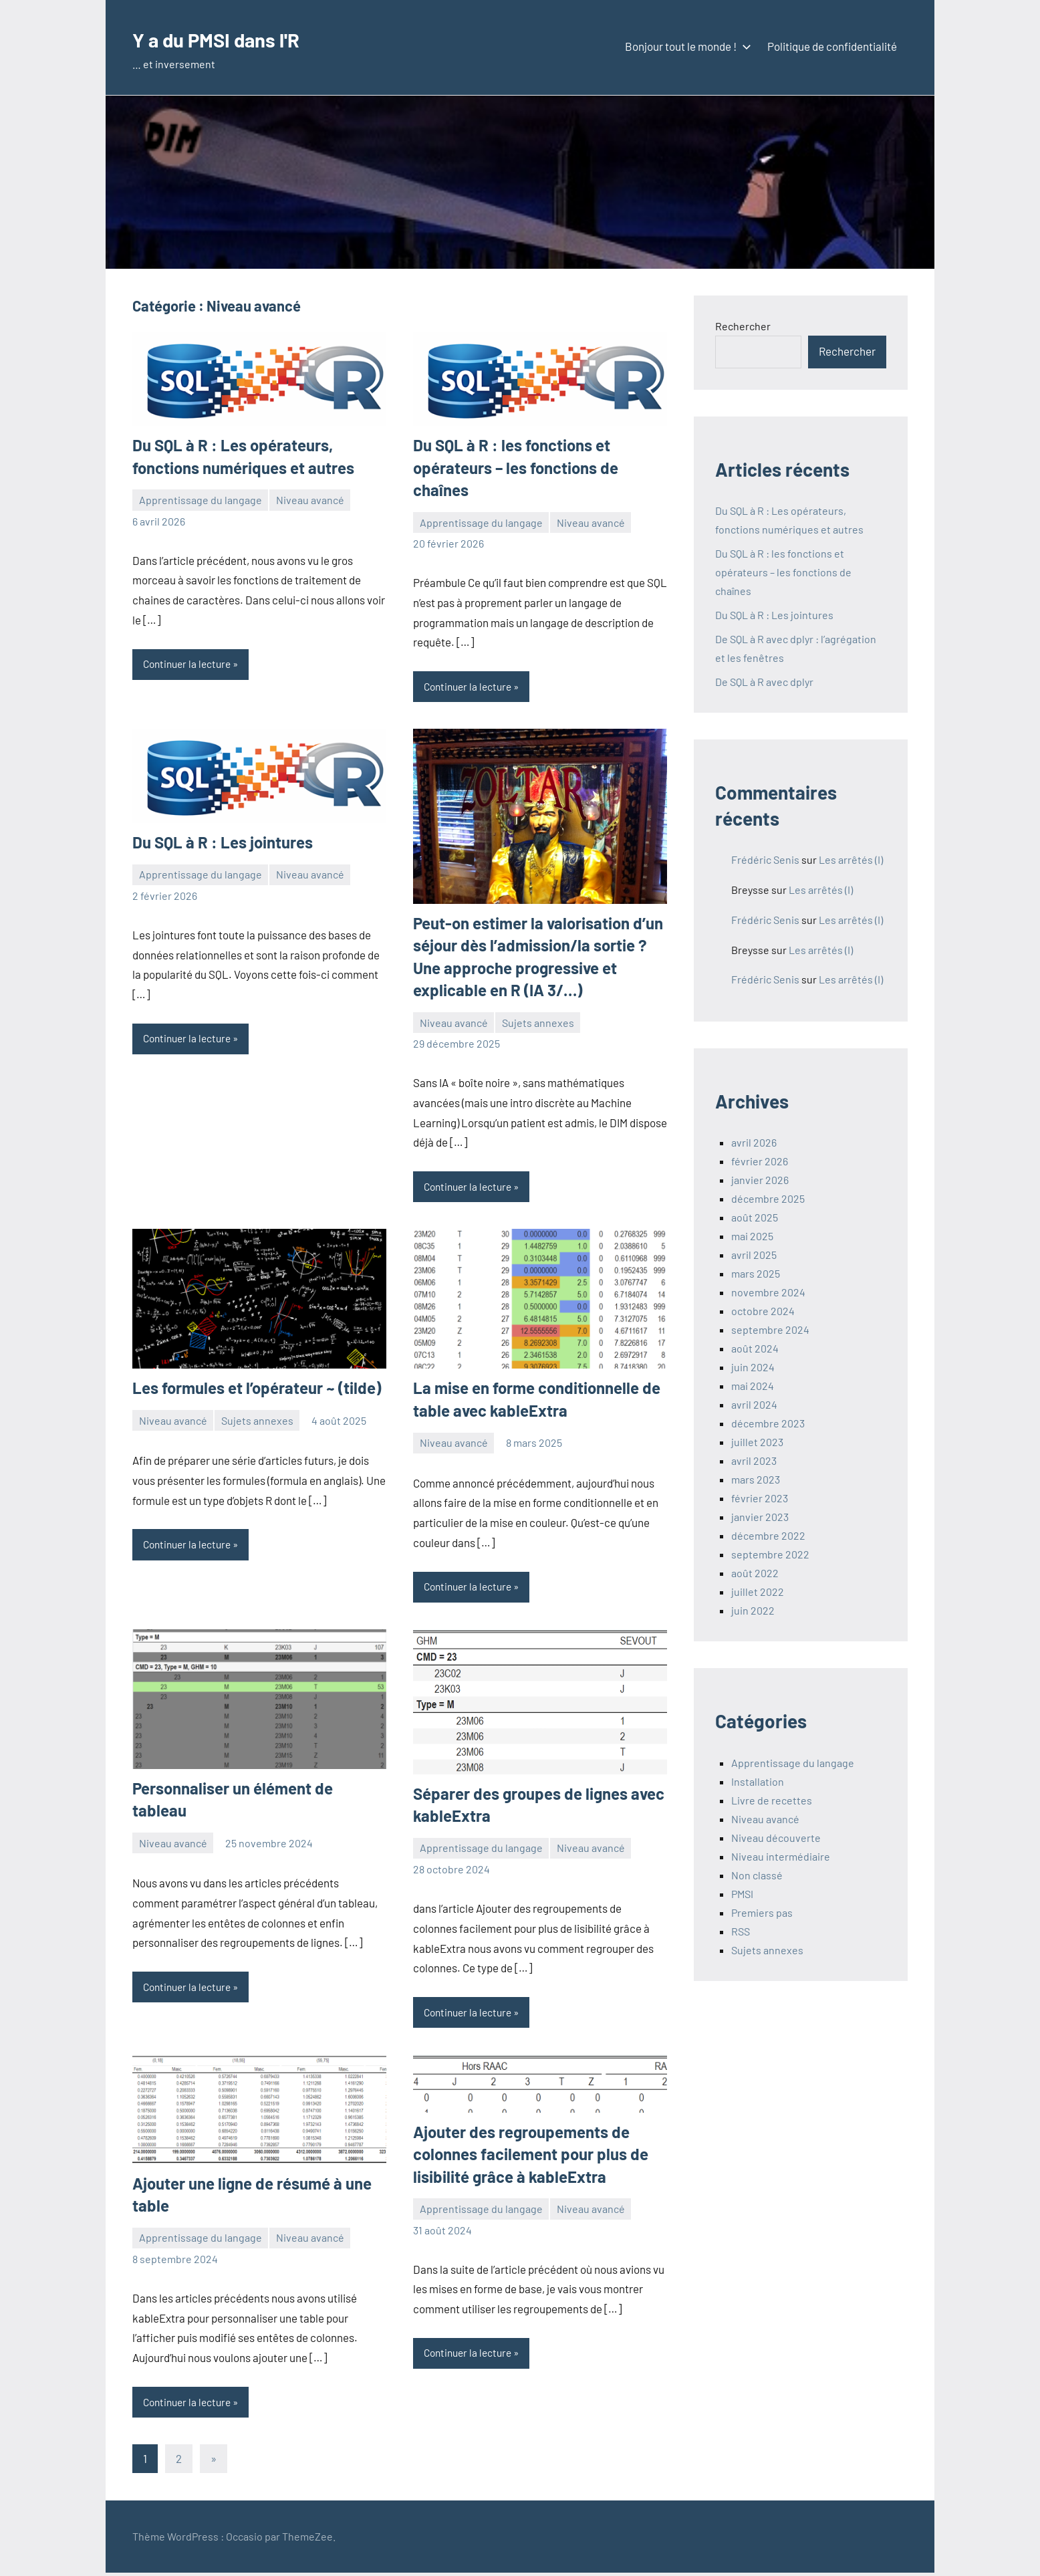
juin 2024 (753, 1367)
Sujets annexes (538, 1023)
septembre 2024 (770, 1329)
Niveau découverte (776, 1837)
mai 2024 (752, 1385)
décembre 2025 (768, 1198)
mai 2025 (752, 1236)
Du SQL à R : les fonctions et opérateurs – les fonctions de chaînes (515, 467)
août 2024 (755, 1348)
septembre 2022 (770, 1554)
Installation (757, 1781)
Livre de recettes (771, 1800)
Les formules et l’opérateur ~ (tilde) (256, 1389)
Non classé (757, 1875)
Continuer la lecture (190, 664)
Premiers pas (762, 1912)
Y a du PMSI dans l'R (235, 37)
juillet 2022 (757, 1591)
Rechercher (743, 326)
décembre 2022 (768, 1535)
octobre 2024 (763, 1310)
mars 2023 (755, 1479)
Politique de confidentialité (832, 46)
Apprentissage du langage (200, 499)
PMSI (742, 1893)
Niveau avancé (310, 499)
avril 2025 (754, 1254)
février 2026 (759, 1161)
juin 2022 (753, 1610)
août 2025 (754, 1217)
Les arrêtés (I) (851, 859)
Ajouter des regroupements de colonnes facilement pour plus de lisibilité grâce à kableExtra (530, 2157)
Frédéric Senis (765, 859)
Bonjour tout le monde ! (685, 46)
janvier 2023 (760, 1516)
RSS (740, 1931)
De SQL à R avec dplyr (764, 681)
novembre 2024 (768, 1292)
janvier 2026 (760, 1179)
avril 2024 (754, 1404)
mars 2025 (755, 1273)
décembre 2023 (768, 1423)
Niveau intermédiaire (780, 1856)
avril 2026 (754, 1142)
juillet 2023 (757, 1441)
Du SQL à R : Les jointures (222, 842)
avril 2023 (754, 1460)
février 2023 (759, 1498)
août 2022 (755, 1572)
